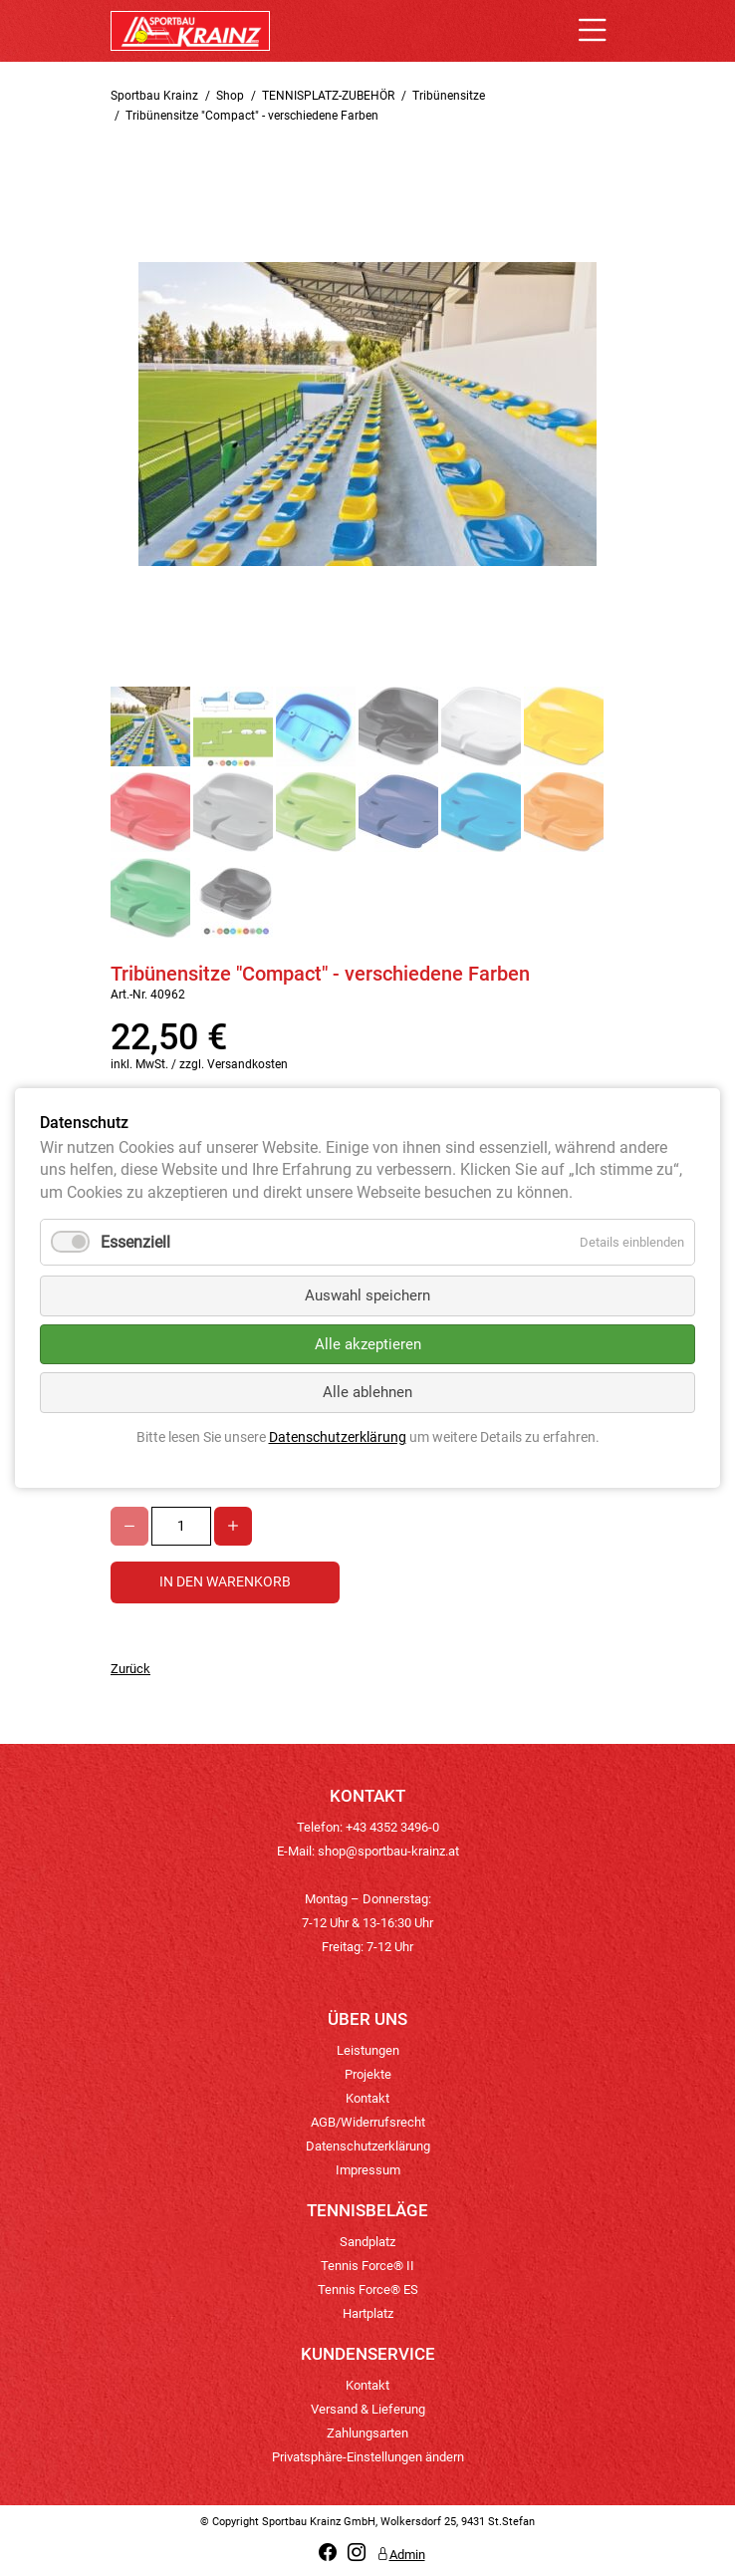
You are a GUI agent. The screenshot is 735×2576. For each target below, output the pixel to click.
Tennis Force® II (367, 2265)
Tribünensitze (448, 96)
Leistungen (368, 2050)
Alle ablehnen (367, 1392)
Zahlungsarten (367, 2433)
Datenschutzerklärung (368, 2146)
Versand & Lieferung (368, 2409)
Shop (230, 96)
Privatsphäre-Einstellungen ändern (368, 2456)
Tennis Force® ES (368, 2289)
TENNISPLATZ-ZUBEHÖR (328, 96)
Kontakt (367, 2098)
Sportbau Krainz (154, 96)
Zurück (130, 1668)
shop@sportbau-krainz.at (388, 1851)
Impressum (368, 2169)
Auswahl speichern (367, 1295)
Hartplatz (368, 2313)
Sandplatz (367, 2241)
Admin (400, 2554)
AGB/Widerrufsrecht (368, 2122)
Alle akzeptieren (368, 1344)
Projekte (368, 2074)
